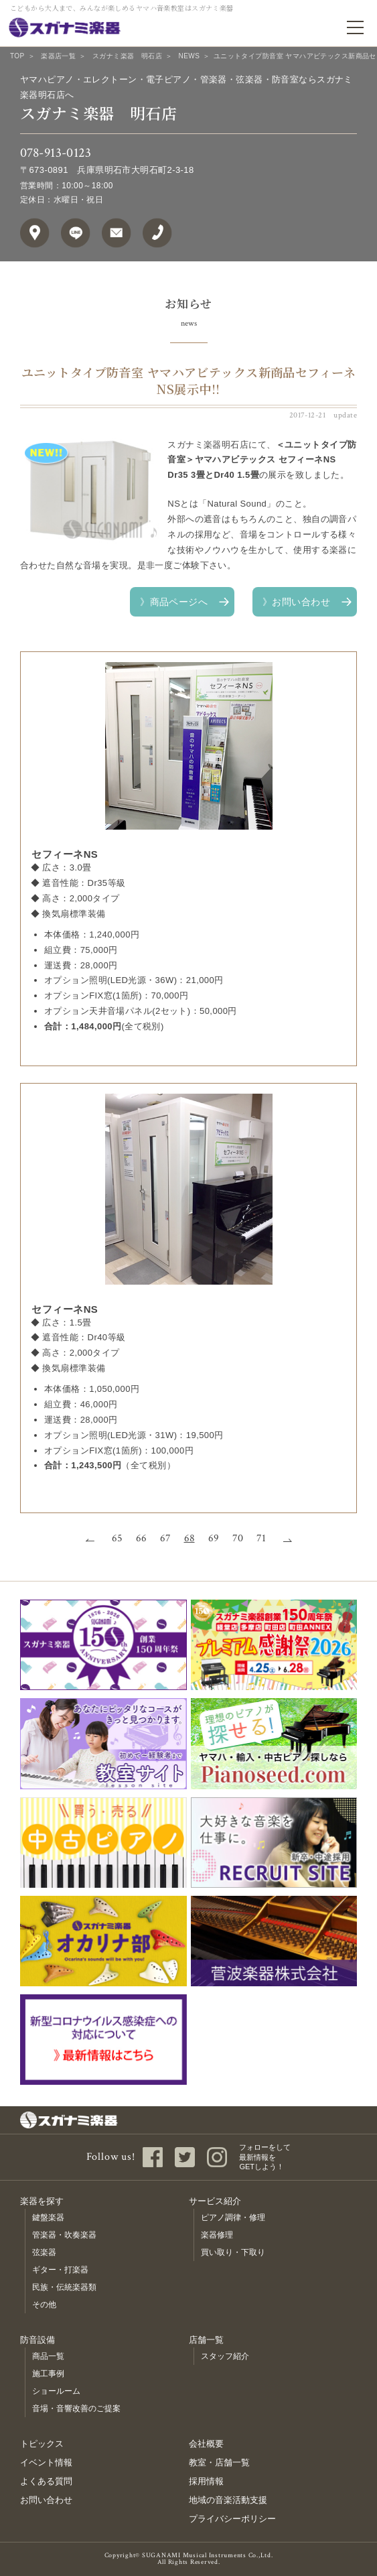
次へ (283, 1538)
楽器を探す (42, 2201)
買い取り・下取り (233, 2252)
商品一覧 (48, 2356)
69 (213, 1538)
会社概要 (206, 2444)
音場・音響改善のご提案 (76, 2408)
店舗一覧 (206, 2340)
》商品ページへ (174, 601)
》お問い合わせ (296, 601)
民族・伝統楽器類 (64, 2287)
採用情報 (206, 2481)
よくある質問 (46, 2481)
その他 (44, 2304)
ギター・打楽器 (60, 2269)
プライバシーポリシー (232, 2519)
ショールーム (56, 2391)
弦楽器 (44, 2252)
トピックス (42, 2444)
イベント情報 (46, 2462)
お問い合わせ (46, 2500)
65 (117, 1538)
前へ (94, 1538)
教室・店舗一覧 (219, 2462)
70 (237, 1538)
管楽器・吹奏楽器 (64, 2235)
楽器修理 (217, 2235)
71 (261, 1538)
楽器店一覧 (58, 56)
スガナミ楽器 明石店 (127, 56)
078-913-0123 (55, 153)
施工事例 (48, 2373)
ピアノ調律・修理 (233, 2217)
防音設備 (37, 2340)
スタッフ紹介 (225, 2356)
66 (141, 1538)
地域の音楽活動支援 (228, 2500)
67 (165, 1538)
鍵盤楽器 (48, 2217)
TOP (17, 56)
